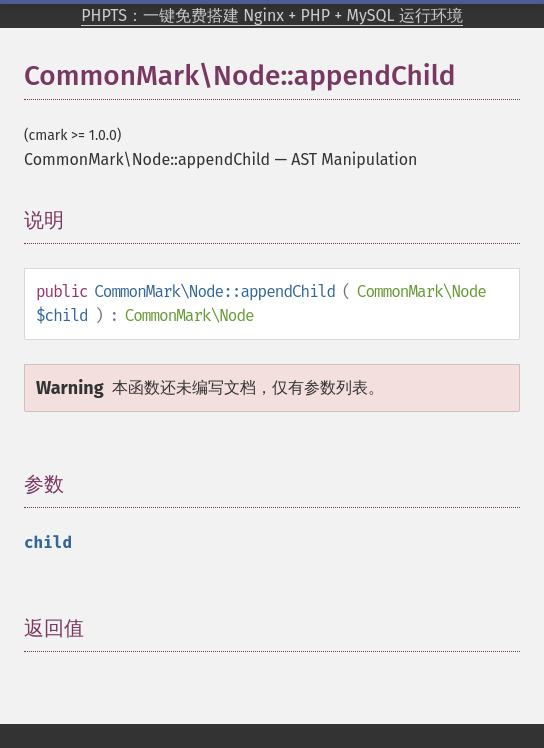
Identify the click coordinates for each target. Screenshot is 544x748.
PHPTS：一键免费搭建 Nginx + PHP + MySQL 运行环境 (272, 15)
